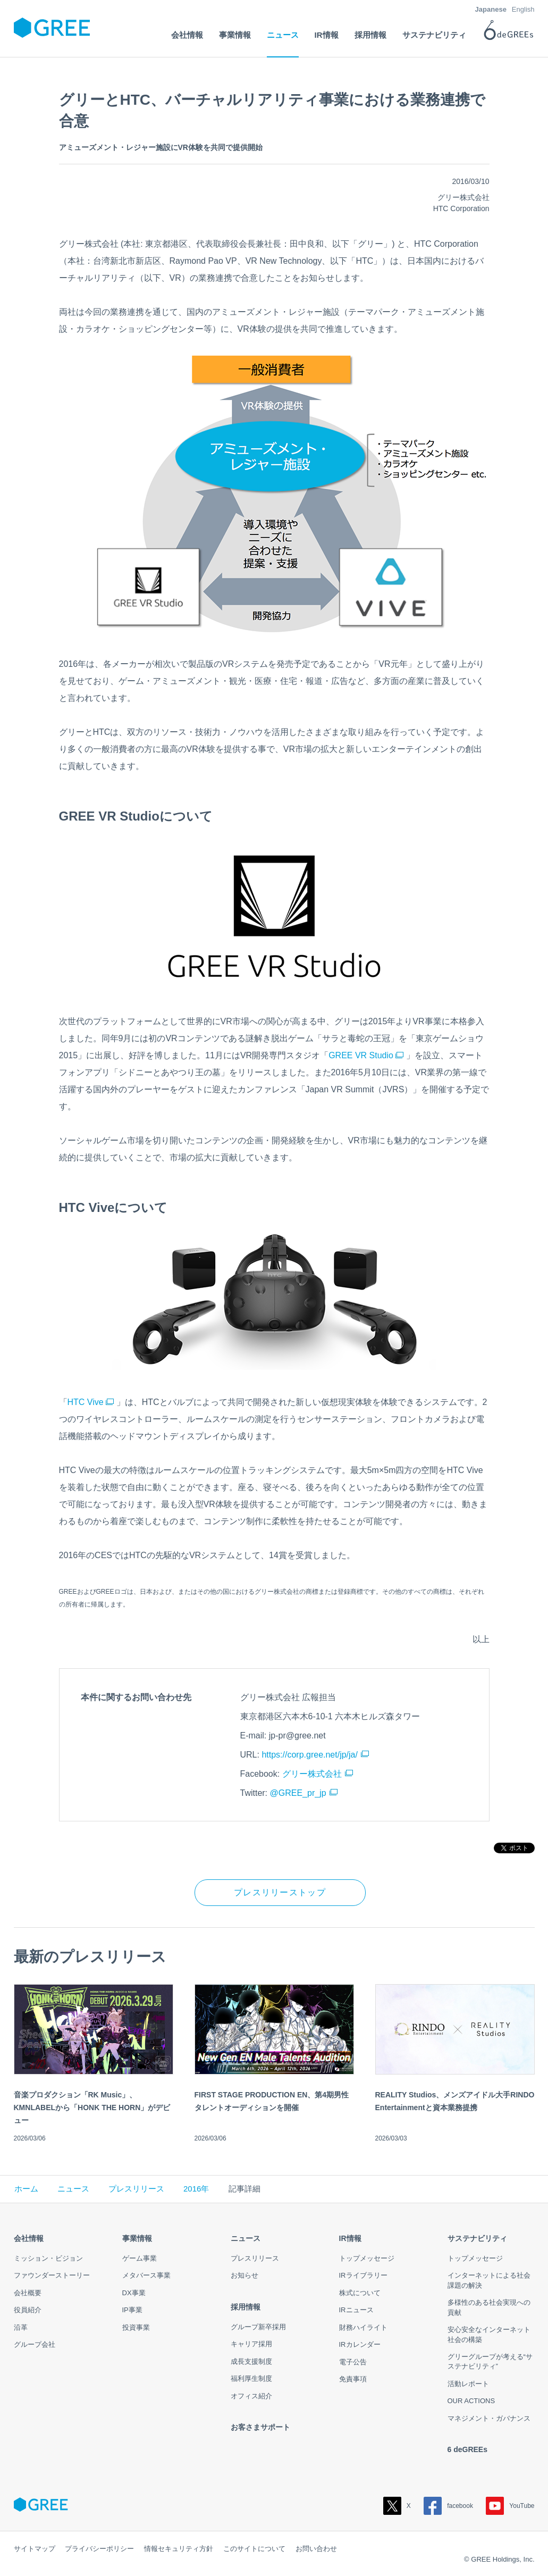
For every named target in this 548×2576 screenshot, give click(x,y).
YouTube (510, 2506)
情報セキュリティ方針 (178, 2549)
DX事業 (134, 2293)
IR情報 (350, 2238)
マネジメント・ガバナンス (489, 2418)
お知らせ (244, 2275)
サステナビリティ (477, 2238)
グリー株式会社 (312, 1773)
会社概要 (27, 2293)
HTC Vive (91, 1402)
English (523, 9)
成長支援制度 (251, 2361)
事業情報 (137, 2238)
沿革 (21, 2327)
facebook (448, 2506)
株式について (360, 2293)
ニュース (73, 2188)
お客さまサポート (260, 2427)
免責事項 (353, 2379)
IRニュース (356, 2310)
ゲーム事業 (139, 2258)
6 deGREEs (467, 2449)
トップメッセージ (366, 2258)
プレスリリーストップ (280, 1892)
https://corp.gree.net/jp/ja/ (310, 1754)
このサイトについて (254, 2549)
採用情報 (245, 2307)
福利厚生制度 (251, 2378)
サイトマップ (34, 2549)
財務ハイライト (363, 2327)
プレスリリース (136, 2188)
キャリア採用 (251, 2344)
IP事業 (132, 2310)
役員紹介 (27, 2310)
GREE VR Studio (365, 1055)
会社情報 (29, 2238)
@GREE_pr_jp (298, 1792)
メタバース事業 (146, 2275)
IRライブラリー (363, 2275)
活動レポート (468, 2384)
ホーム (26, 2188)
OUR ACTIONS (471, 2401)
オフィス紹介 (251, 2396)
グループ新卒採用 (258, 2327)
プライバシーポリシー (99, 2549)
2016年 (196, 2188)
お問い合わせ (316, 2549)
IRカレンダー (360, 2344)
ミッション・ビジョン (48, 2258)
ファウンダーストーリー (52, 2275)
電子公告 (353, 2362)
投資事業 (136, 2327)
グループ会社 (34, 2344)
